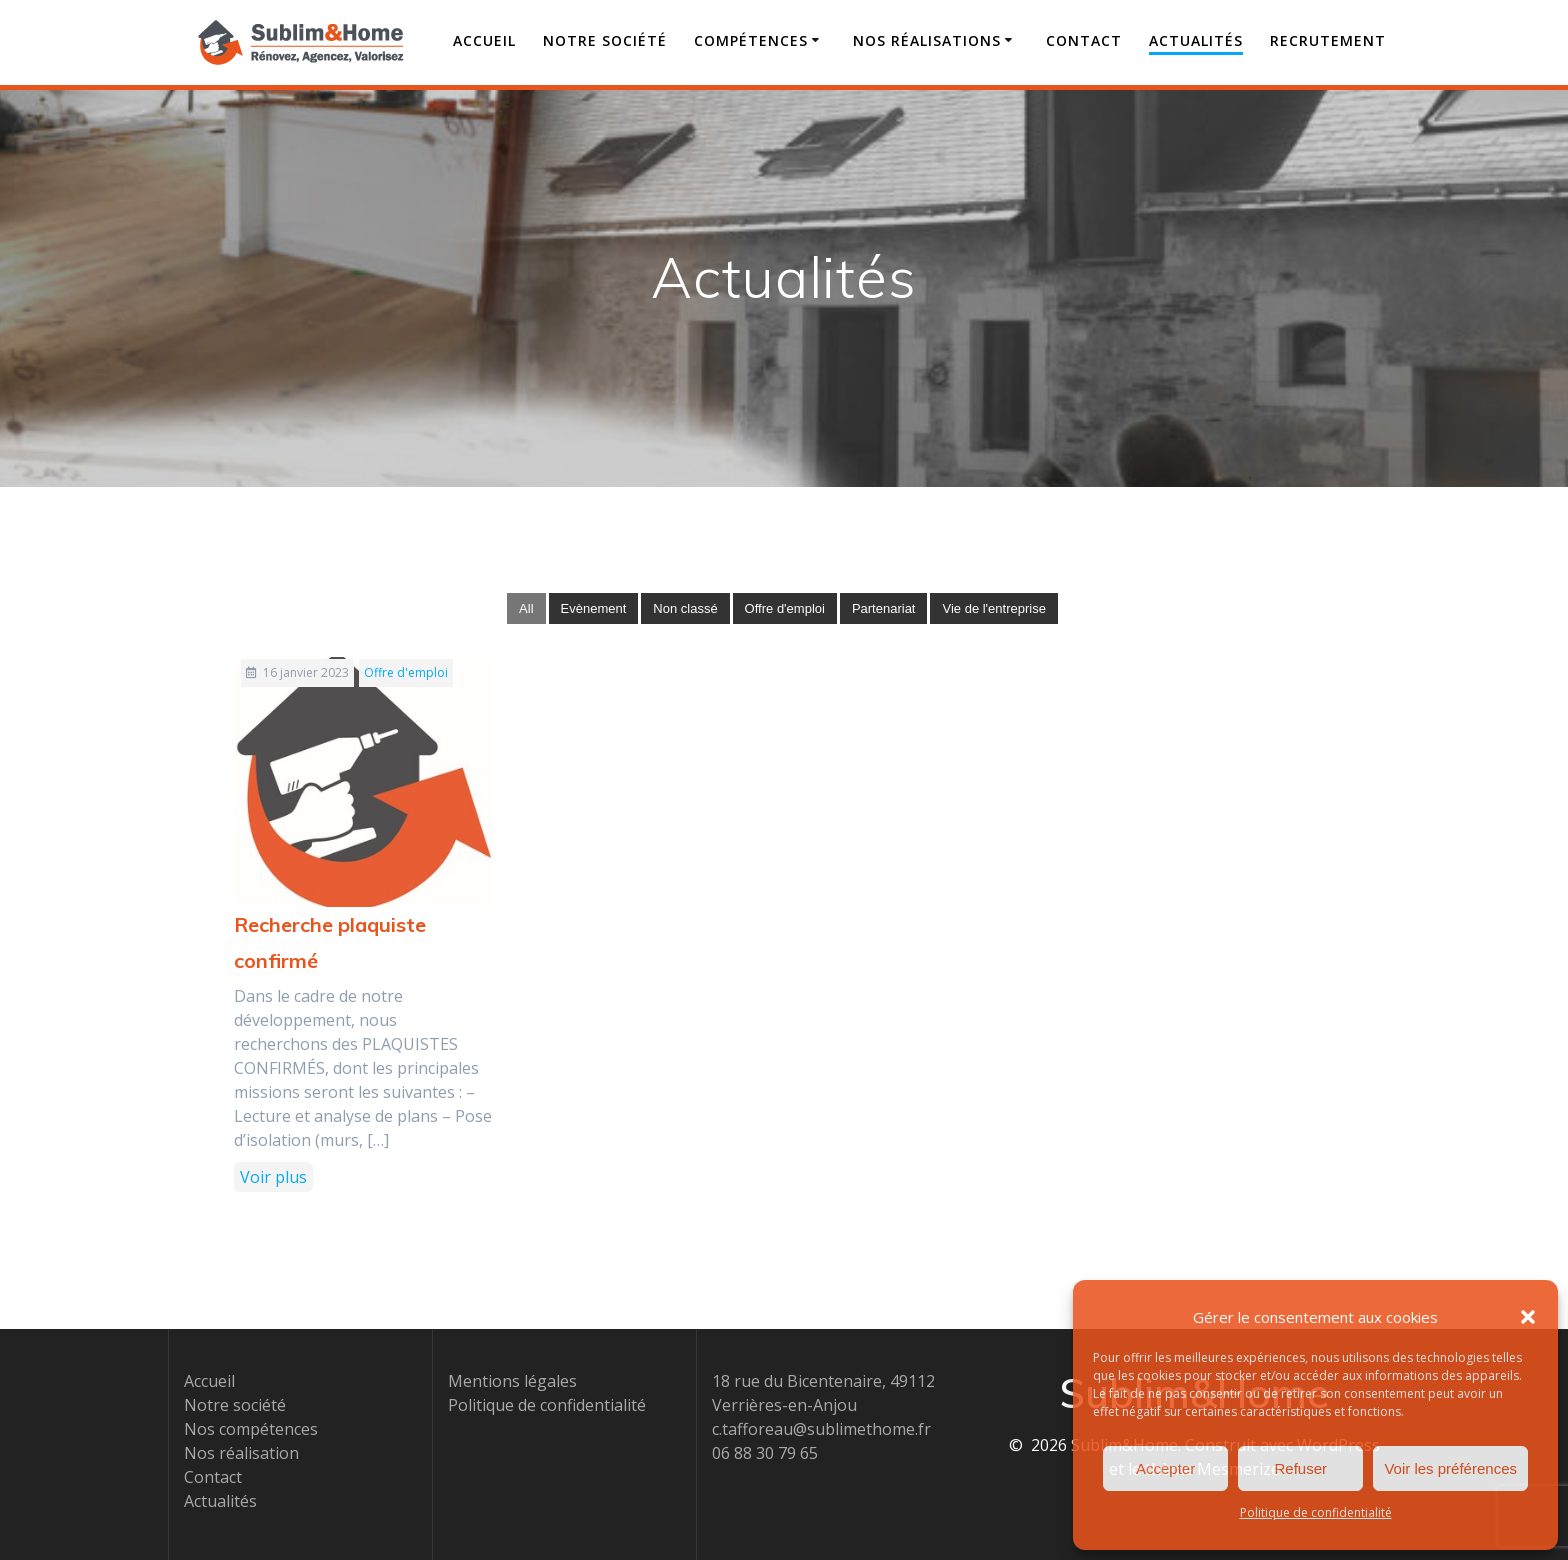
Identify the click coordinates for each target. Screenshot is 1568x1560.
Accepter (1165, 1468)
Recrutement (1328, 40)
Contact (1084, 40)
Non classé (685, 608)
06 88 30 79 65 (765, 1453)
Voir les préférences (1450, 1468)
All (526, 608)
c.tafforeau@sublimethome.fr (821, 1429)
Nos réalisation (241, 1453)
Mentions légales (512, 1381)
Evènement (594, 608)
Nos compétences (251, 1429)
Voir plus (273, 1177)
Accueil (484, 40)
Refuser (1301, 1468)
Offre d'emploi (785, 608)
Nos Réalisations (927, 40)
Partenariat (884, 608)
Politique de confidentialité (1316, 1512)
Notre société (605, 40)
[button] (1528, 1317)
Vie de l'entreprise (993, 608)
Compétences (751, 40)
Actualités (1196, 40)
